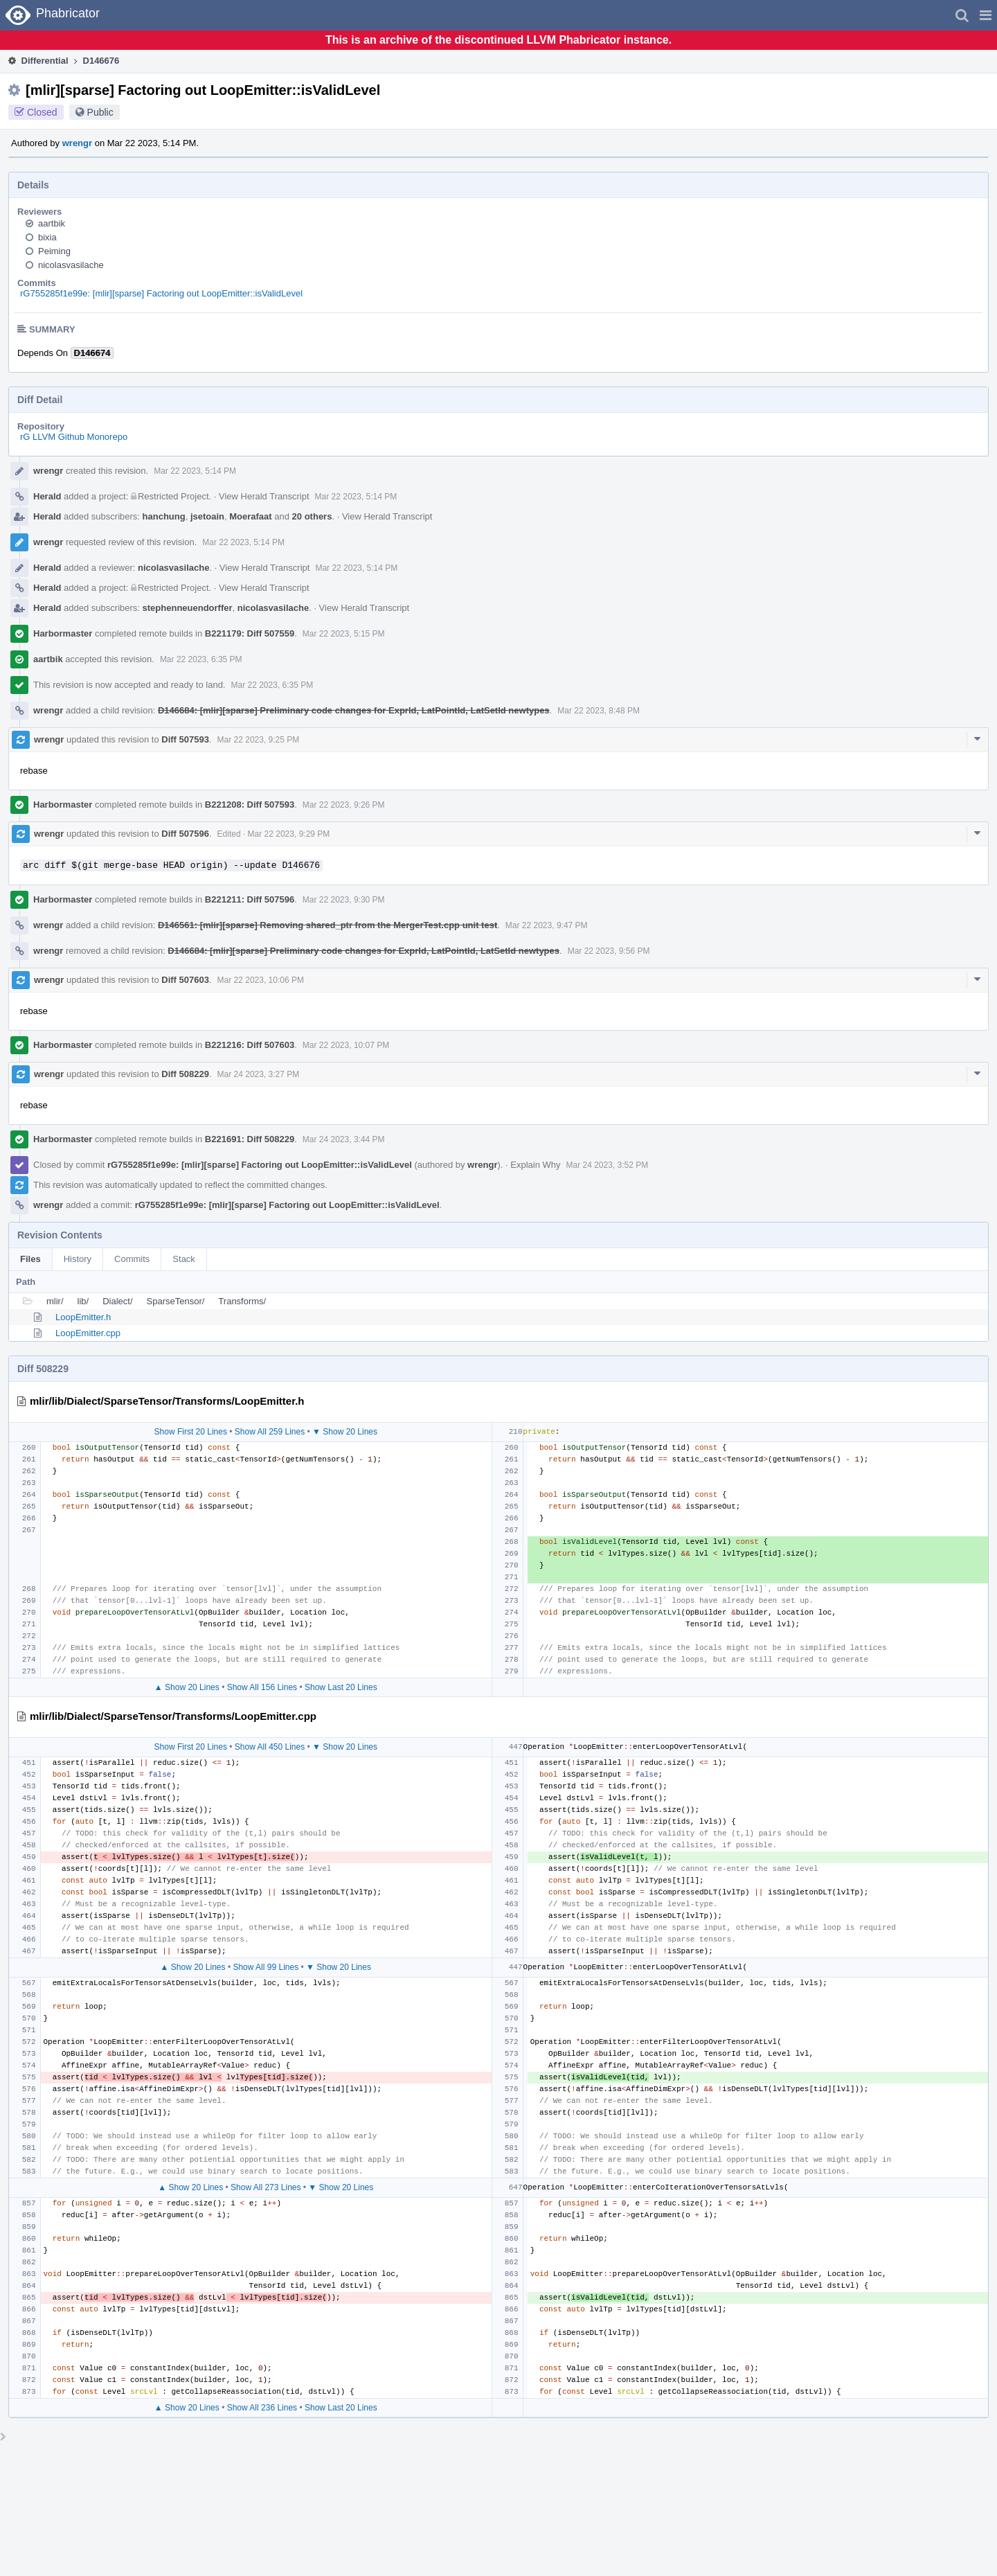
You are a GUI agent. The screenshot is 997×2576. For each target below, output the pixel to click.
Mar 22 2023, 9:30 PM (344, 900)
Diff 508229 (185, 1074)
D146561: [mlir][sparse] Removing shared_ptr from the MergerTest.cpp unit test (327, 925)
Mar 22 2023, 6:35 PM (201, 659)
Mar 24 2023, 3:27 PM (258, 1074)
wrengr (77, 143)
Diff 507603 (185, 980)
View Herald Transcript (264, 496)
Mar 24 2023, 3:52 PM (607, 1165)
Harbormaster (62, 633)
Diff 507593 (185, 739)
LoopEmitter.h (83, 1317)
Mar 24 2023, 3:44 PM (344, 1139)
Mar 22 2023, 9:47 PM (546, 925)
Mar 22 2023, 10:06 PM (260, 980)
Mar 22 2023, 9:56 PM (609, 951)
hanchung (164, 516)
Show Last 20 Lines (341, 1687)
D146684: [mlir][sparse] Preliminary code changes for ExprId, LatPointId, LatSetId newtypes (354, 710)
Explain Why (535, 1165)
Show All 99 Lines (265, 1967)
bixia (47, 237)
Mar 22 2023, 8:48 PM (598, 711)
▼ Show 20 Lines (344, 1432)
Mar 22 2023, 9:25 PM (258, 740)
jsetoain (207, 516)
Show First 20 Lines (190, 1432)
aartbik (51, 223)
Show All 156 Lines (262, 1687)
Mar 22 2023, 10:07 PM (346, 1045)
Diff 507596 (185, 833)
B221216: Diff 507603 (249, 1045)
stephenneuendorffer (188, 608)
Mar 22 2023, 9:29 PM (289, 834)
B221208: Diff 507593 (249, 804)
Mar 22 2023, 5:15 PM (344, 634)
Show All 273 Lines (265, 2187)
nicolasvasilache (71, 265)
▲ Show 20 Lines (186, 1687)
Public (100, 112)
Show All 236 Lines (262, 2408)
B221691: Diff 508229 (249, 1139)
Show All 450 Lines (270, 1747)
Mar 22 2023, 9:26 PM (344, 805)
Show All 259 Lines (270, 1432)
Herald (47, 496)
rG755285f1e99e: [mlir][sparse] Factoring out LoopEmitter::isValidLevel (161, 293)
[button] (985, 15)
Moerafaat (250, 516)
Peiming (54, 251)
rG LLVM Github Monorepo (73, 437)
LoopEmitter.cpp (87, 1333)
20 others (312, 516)
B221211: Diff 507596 (249, 899)
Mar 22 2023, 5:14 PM (195, 471)
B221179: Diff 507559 (249, 633)
